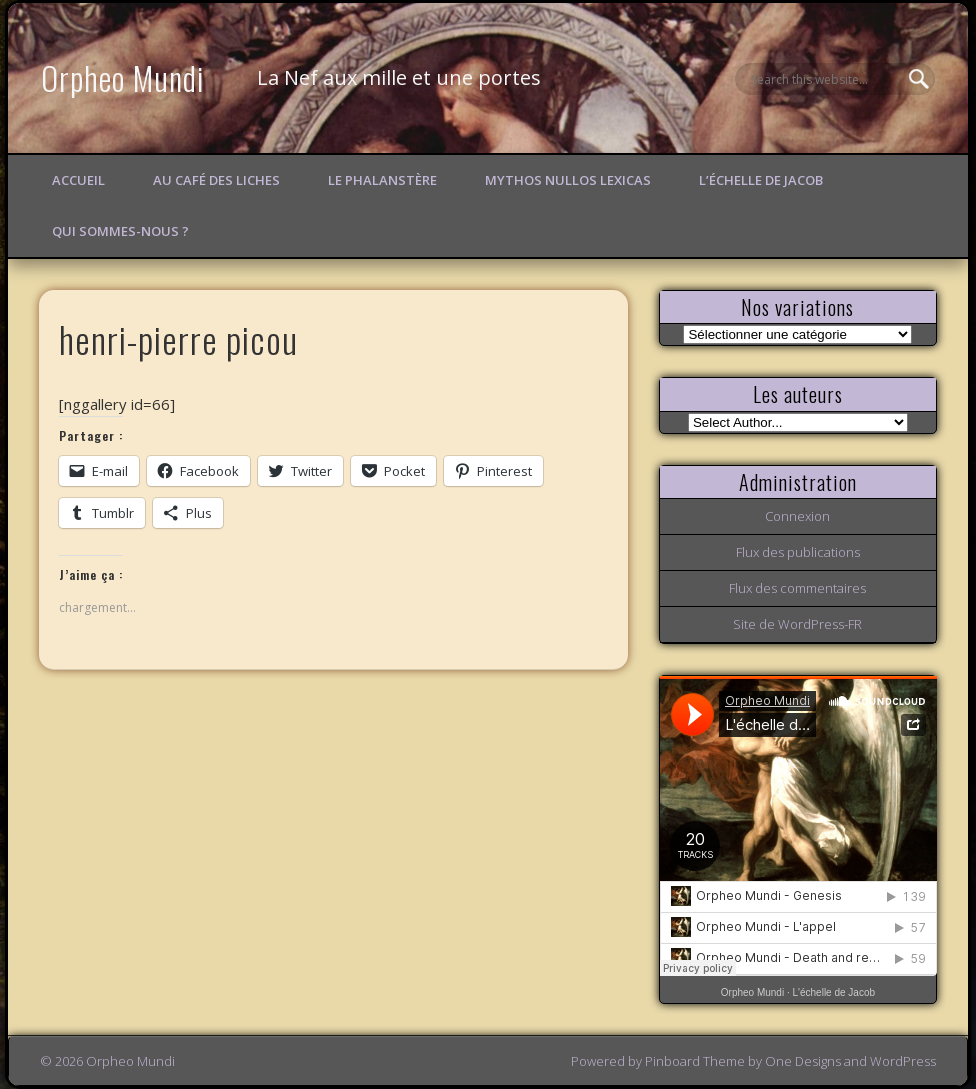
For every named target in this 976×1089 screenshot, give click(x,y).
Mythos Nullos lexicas (568, 180)
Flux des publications (798, 552)
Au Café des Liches (216, 180)
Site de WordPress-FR (797, 624)
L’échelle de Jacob (761, 180)
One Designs (803, 1061)
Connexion (797, 516)
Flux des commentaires (797, 588)
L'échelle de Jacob (834, 992)
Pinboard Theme (695, 1061)
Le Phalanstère (382, 180)
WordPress (903, 1061)
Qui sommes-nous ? (120, 231)
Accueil (78, 180)
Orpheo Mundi (123, 77)
